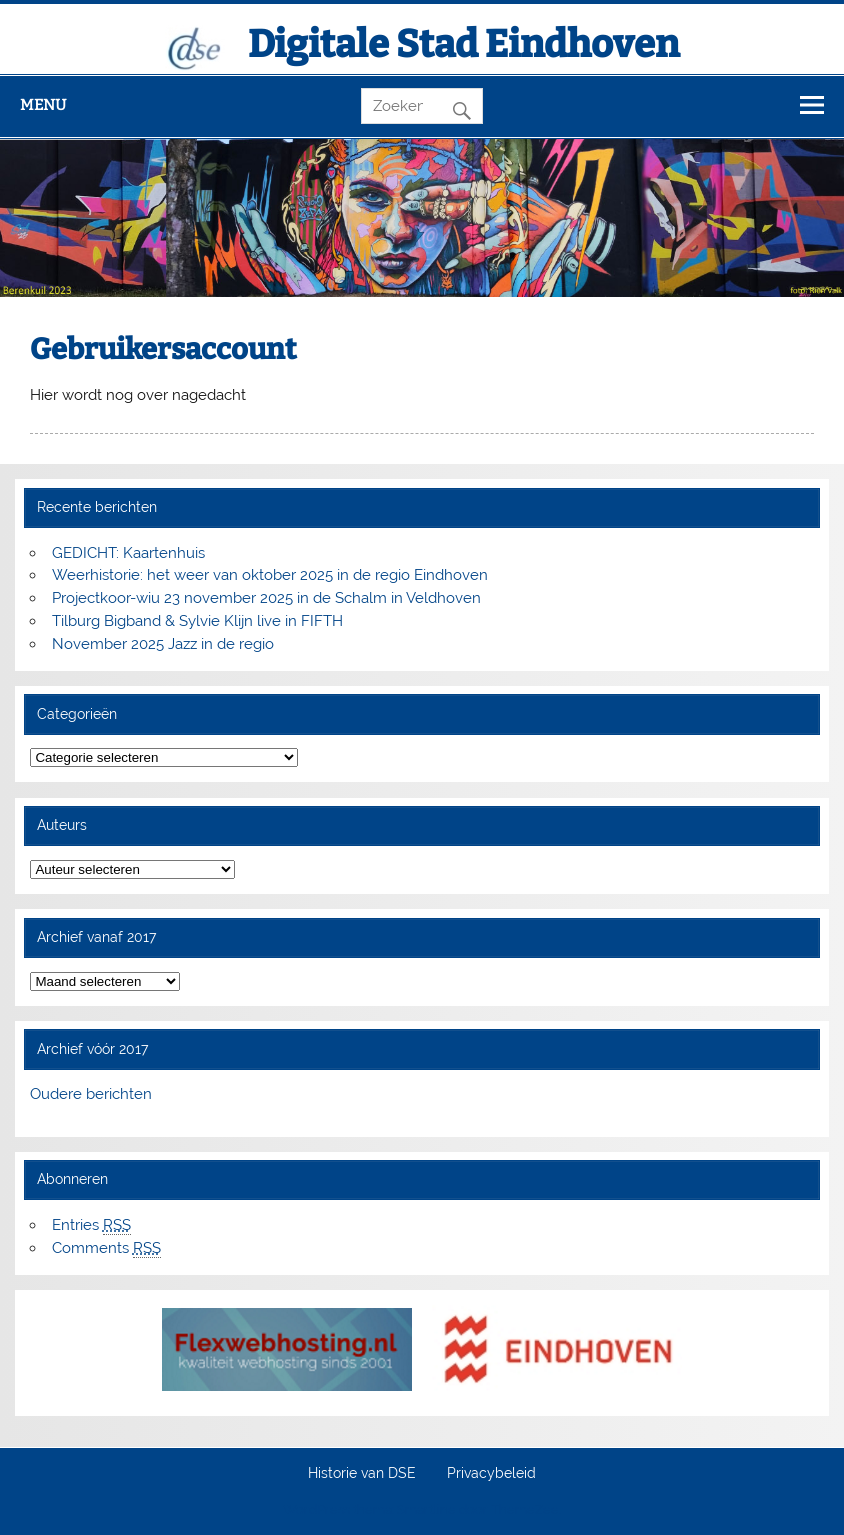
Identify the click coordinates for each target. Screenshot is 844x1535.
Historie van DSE (362, 1474)
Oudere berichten (91, 1094)
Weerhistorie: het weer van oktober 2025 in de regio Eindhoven (270, 575)
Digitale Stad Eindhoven (463, 44)
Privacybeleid (491, 1474)
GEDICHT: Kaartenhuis (128, 553)
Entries (91, 1225)
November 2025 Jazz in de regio (163, 644)
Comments (106, 1248)
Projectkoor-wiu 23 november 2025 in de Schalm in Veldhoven (266, 598)
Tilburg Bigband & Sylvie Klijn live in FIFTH (197, 621)
